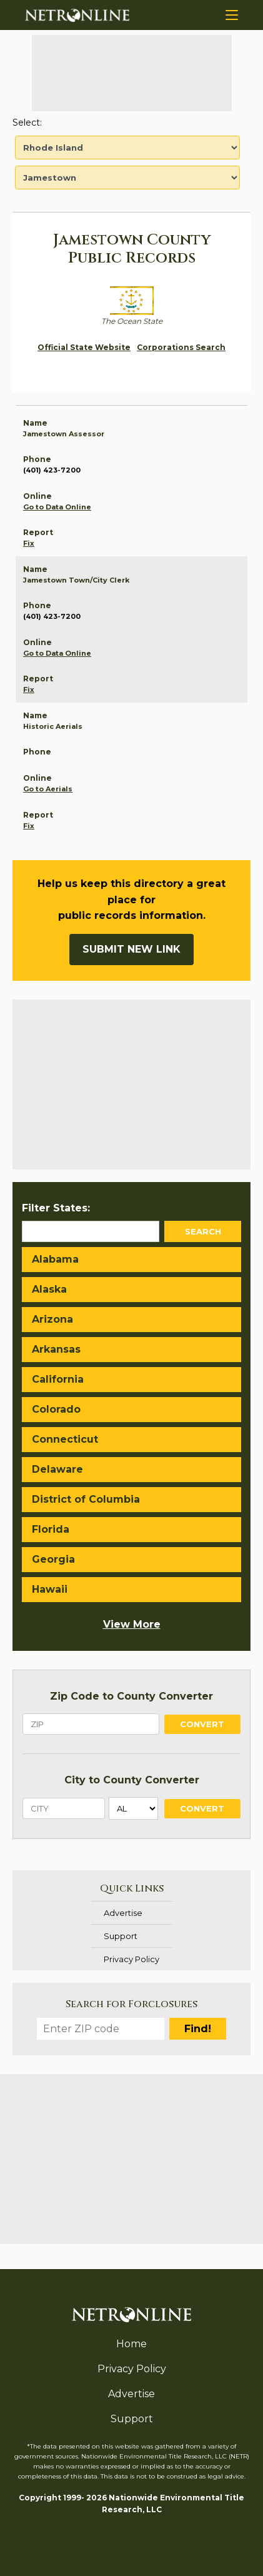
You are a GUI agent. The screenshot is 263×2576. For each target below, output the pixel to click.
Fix (28, 543)
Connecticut (65, 1439)
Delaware (57, 1469)
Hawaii (49, 1589)
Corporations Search (181, 347)
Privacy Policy (131, 1959)
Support (120, 1936)
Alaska (49, 1289)
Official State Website (84, 347)
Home (131, 2344)
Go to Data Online (57, 507)
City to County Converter (131, 1780)
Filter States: (56, 1208)
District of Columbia (86, 1499)
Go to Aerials (47, 788)
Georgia (53, 1559)
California (58, 1379)
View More (132, 1624)
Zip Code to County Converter (131, 1696)
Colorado (56, 1409)
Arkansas (56, 1349)
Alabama (55, 1259)
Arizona (52, 1319)
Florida (50, 1529)
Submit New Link (131, 949)
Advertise (123, 1913)
